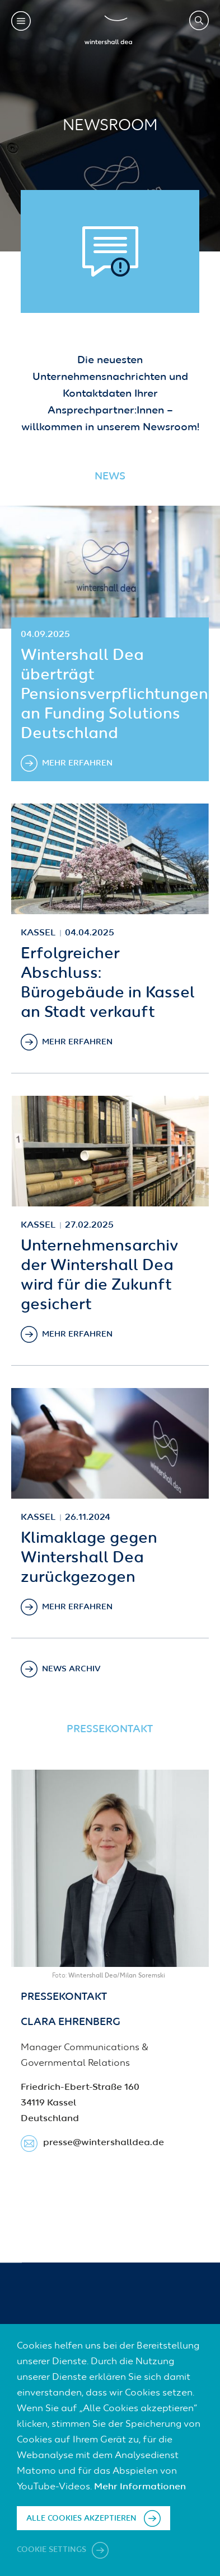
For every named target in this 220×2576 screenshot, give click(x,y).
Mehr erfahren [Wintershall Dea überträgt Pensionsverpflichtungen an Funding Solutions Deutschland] (77, 763)
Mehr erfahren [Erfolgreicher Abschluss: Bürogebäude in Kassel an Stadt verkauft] (77, 1042)
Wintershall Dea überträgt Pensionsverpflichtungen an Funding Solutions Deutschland (114, 695)
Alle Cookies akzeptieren (81, 2518)
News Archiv (71, 1669)
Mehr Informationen (140, 2487)
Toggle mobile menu (20, 20)
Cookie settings (52, 2550)
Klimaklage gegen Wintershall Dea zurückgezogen (89, 1558)
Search (198, 20)
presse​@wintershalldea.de (103, 2142)
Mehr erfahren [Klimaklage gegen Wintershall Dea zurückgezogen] (77, 1607)
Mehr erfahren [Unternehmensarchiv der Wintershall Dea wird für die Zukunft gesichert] (77, 1334)
